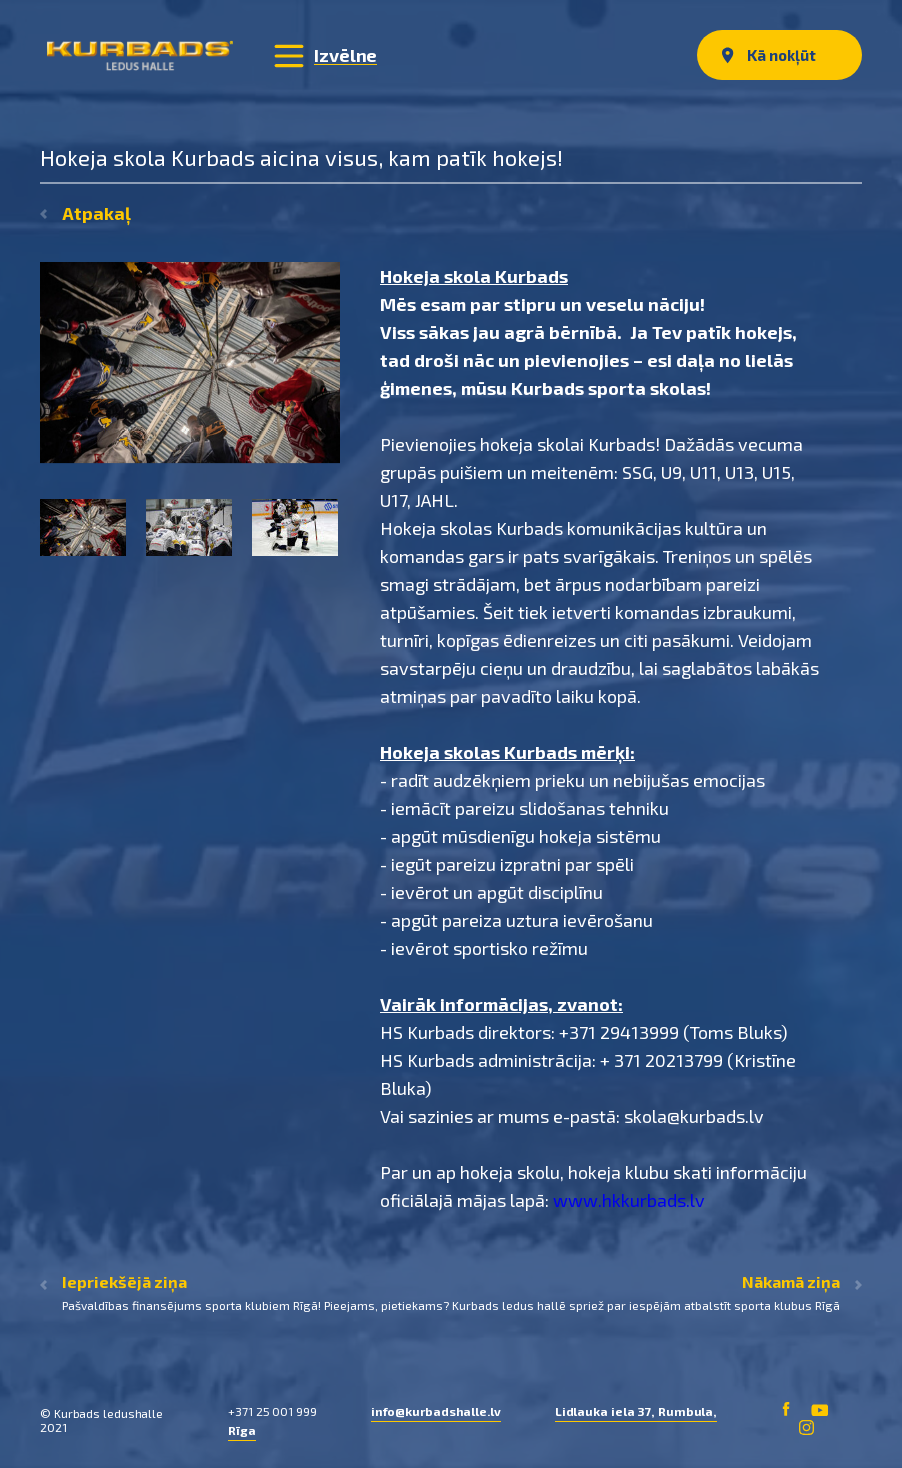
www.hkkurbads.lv (629, 1200)
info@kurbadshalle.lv (436, 1411)
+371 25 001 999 (272, 1411)
